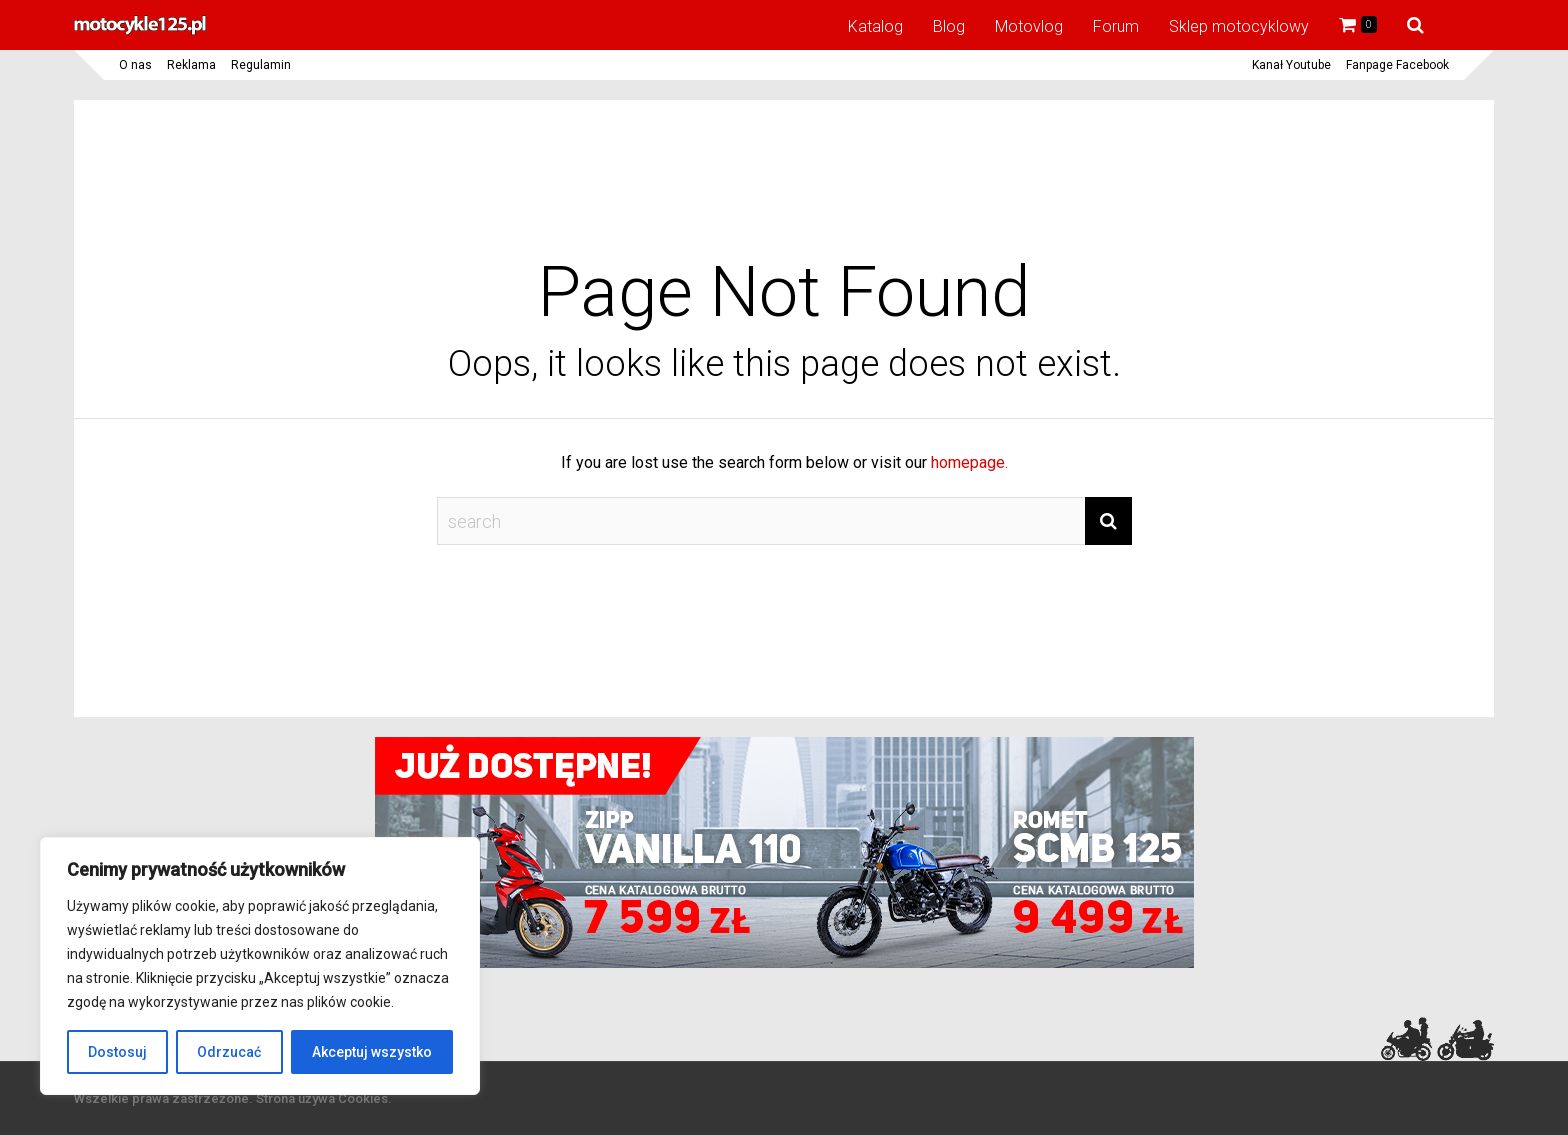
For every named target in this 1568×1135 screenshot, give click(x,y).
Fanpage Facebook (1397, 65)
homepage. (969, 462)
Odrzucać (229, 1052)
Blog (949, 26)
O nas (135, 65)
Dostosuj (117, 1052)
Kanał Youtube (1291, 65)
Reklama (191, 65)
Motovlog (1029, 26)
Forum (1116, 26)
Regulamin (261, 65)
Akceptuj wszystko (372, 1052)
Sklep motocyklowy (1239, 26)
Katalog (875, 26)
